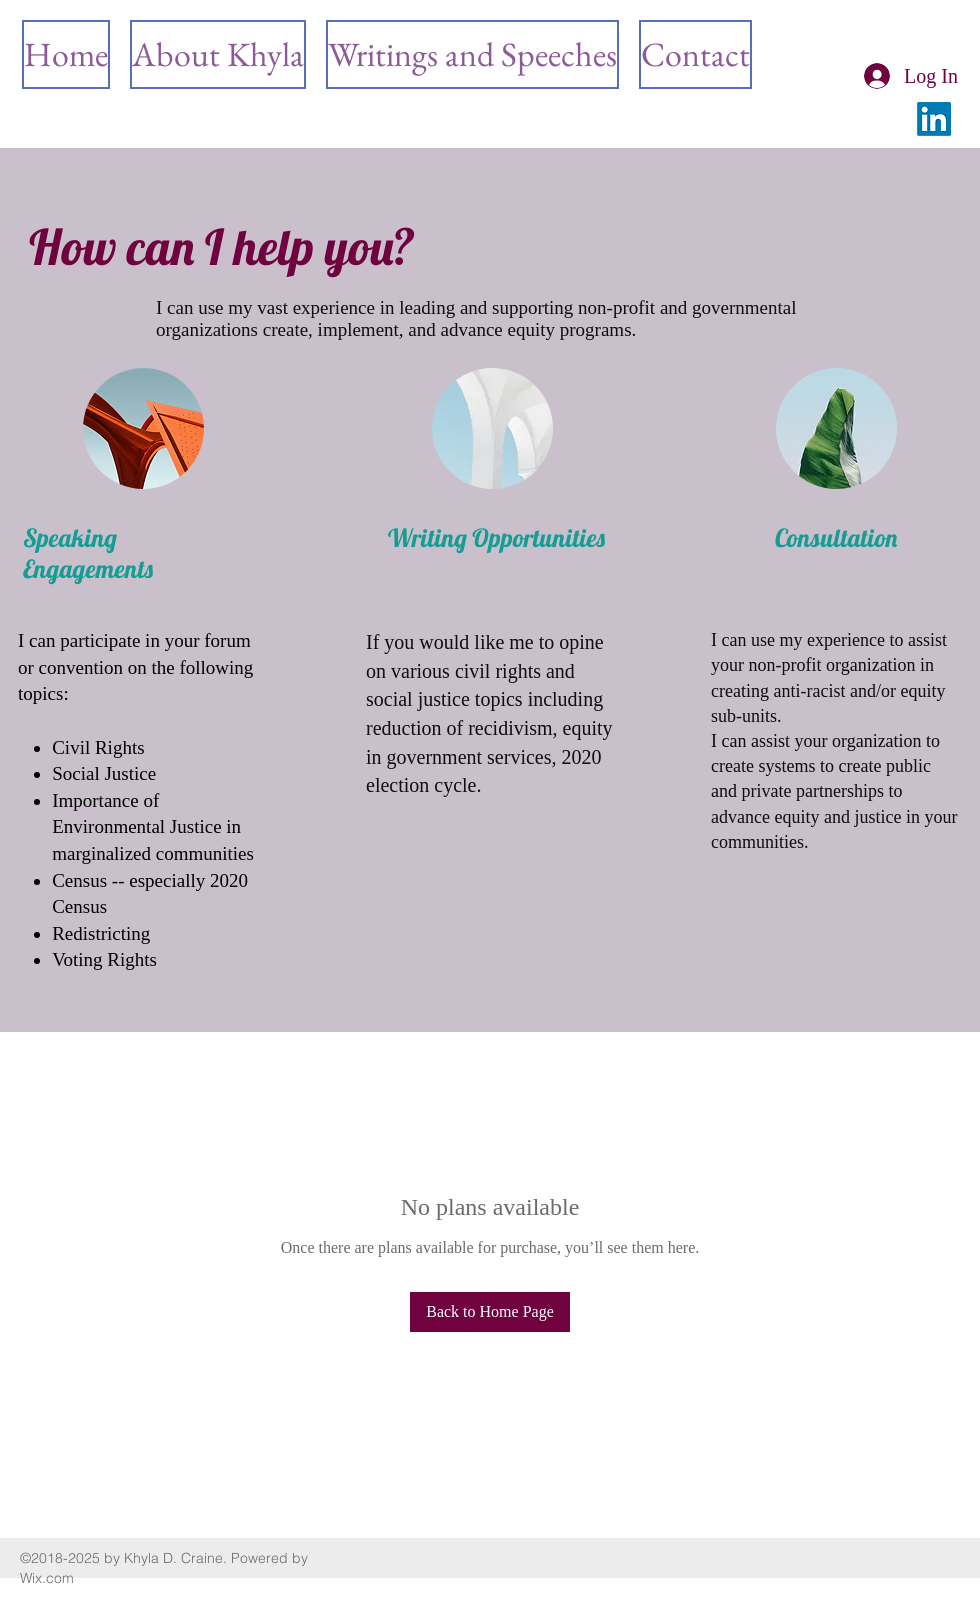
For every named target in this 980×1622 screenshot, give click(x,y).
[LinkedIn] (934, 119)
